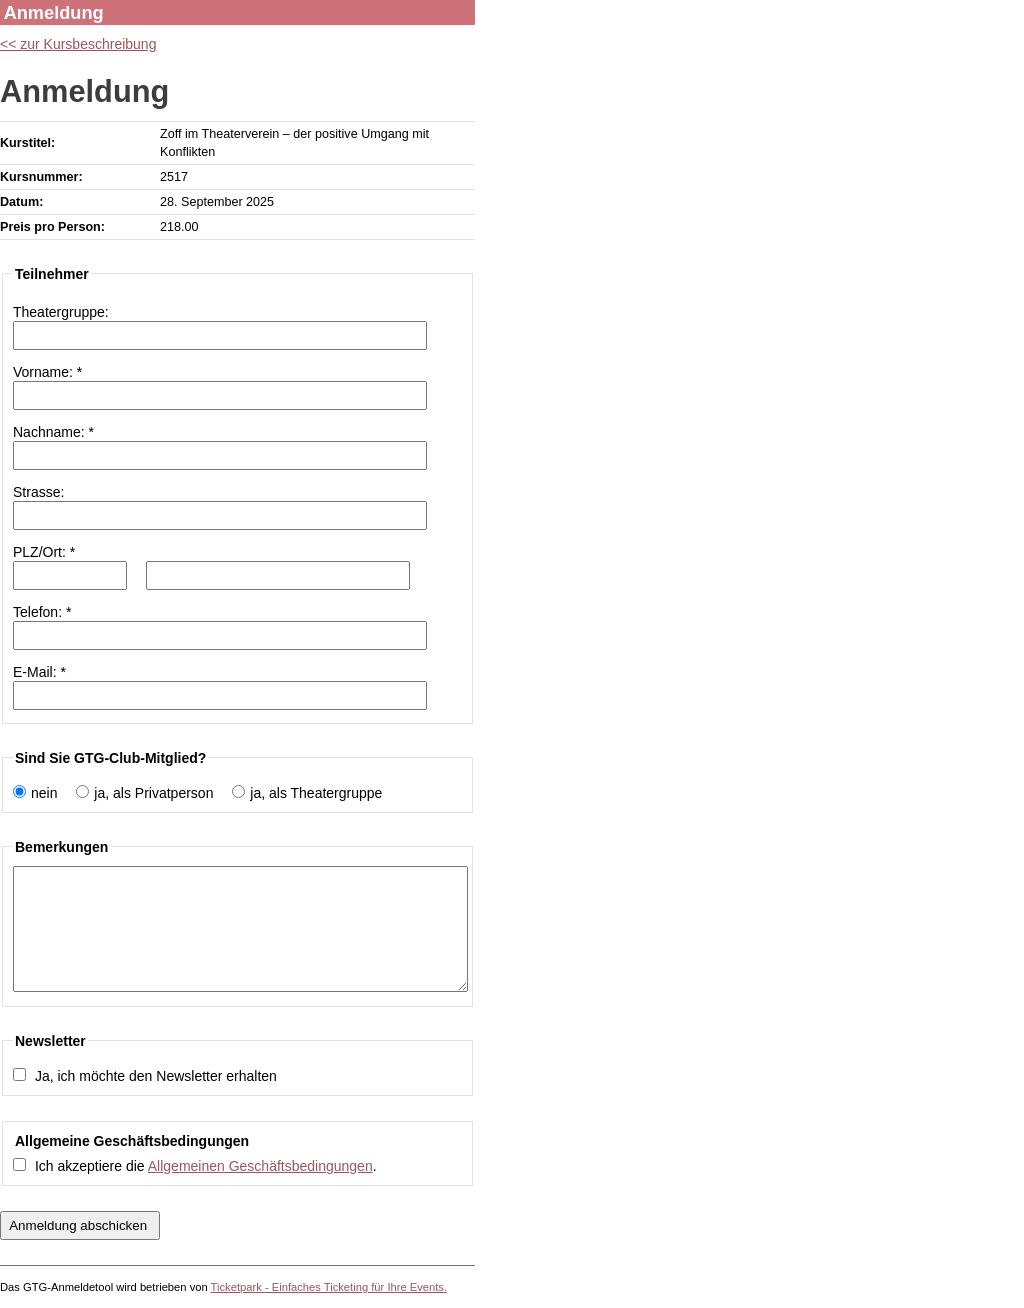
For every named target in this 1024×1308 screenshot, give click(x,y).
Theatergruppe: (61, 312)
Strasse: (38, 492)
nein (44, 793)
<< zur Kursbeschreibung (78, 44)
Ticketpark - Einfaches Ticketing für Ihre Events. (329, 1287)
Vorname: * (47, 372)
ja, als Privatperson (153, 793)
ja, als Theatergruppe (316, 793)
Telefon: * (42, 612)
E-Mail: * (39, 672)
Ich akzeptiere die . (206, 1166)
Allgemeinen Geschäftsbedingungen (260, 1166)
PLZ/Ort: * (44, 552)
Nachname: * (53, 432)
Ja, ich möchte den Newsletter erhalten (156, 1076)
